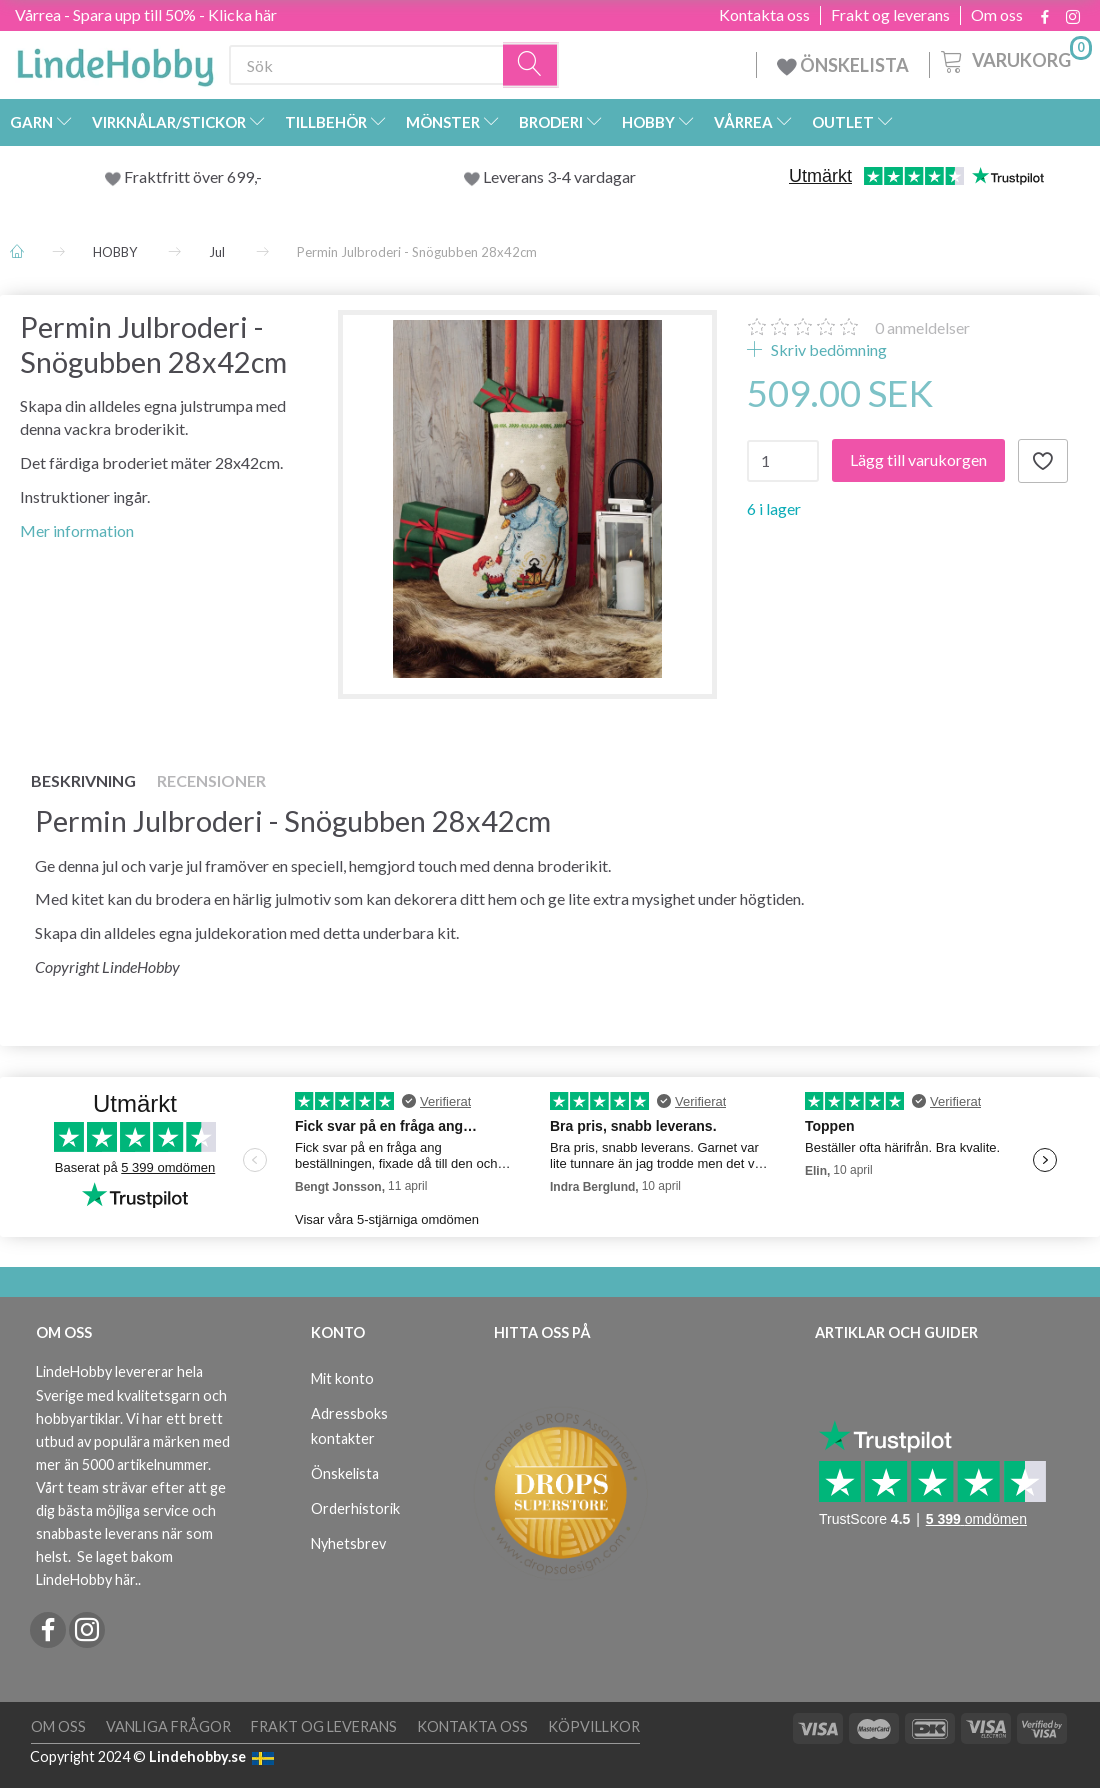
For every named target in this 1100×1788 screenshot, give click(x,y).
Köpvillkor (594, 1726)
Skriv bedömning (827, 349)
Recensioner (211, 780)
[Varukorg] (1014, 59)
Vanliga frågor (168, 1726)
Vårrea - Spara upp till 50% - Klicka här (146, 14)
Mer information (77, 530)
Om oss (997, 15)
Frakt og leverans (890, 15)
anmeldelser (922, 327)
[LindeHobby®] (115, 61)
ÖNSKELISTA (843, 65)
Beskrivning (83, 780)
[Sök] (531, 65)
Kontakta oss (764, 15)
